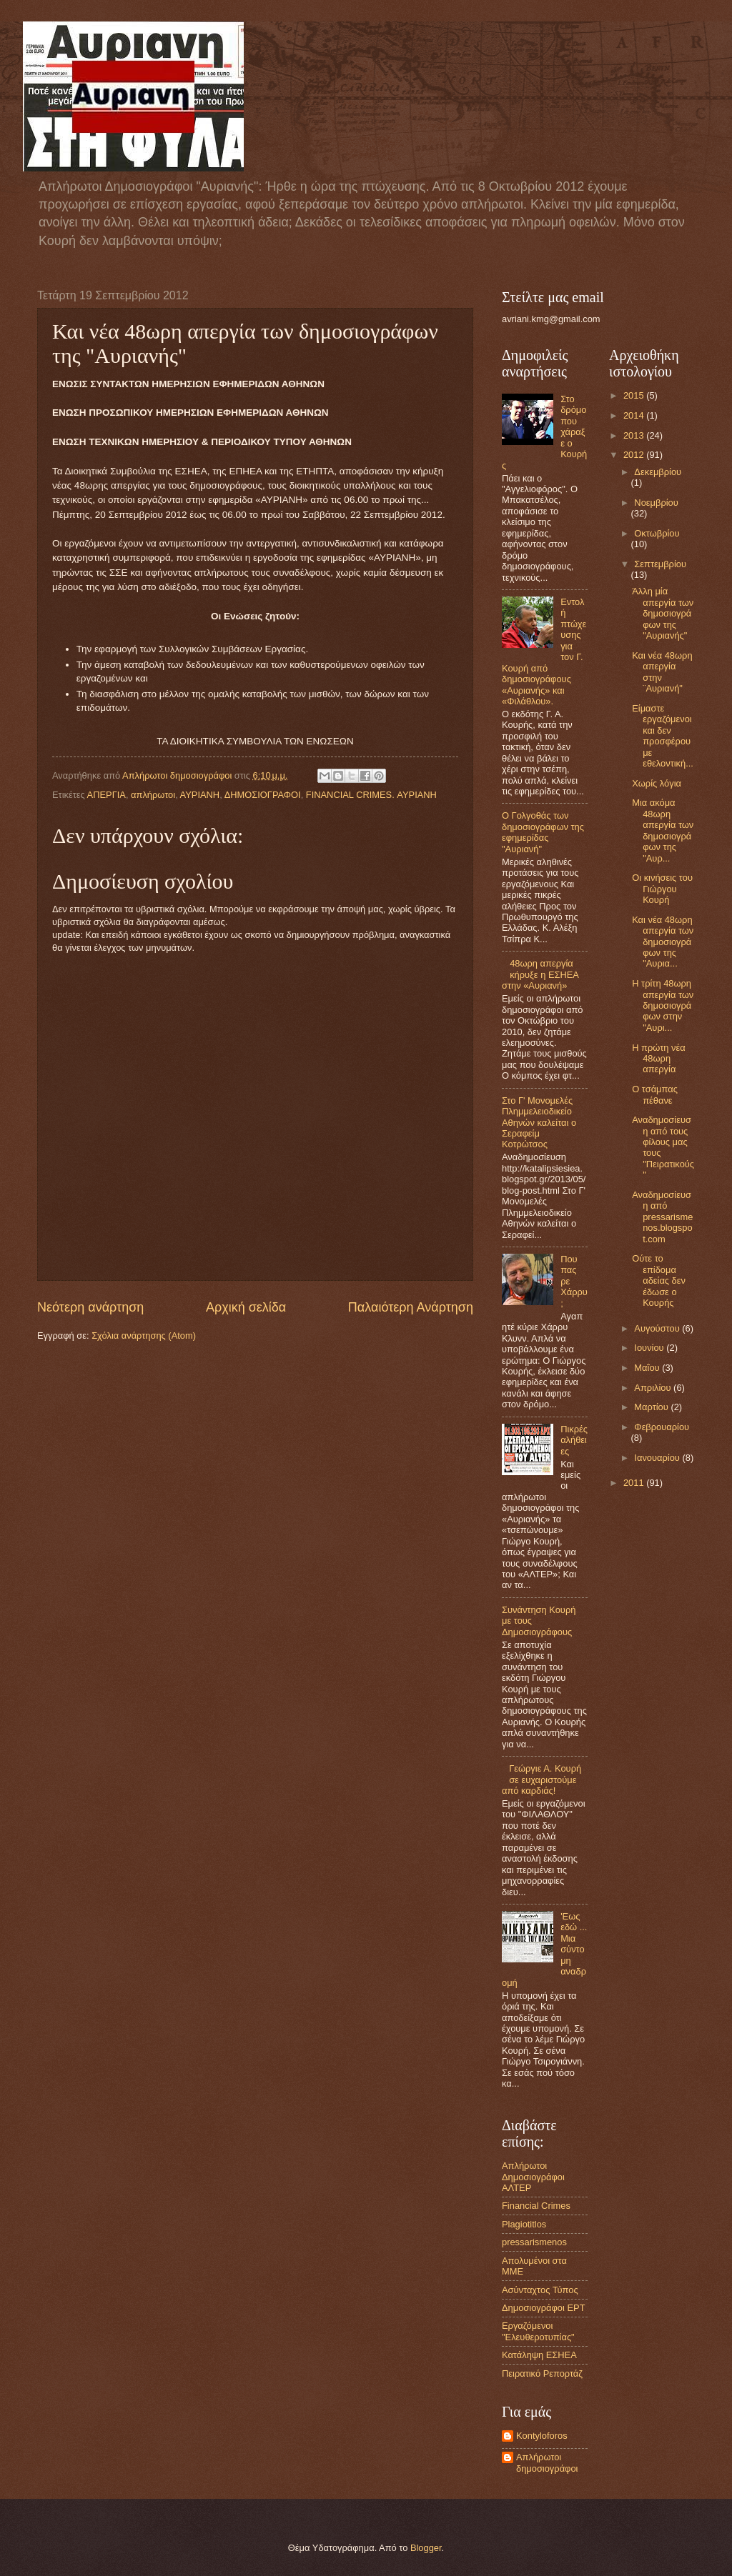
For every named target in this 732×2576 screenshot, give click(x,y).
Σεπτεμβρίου (660, 564)
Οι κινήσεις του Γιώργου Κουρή (662, 888)
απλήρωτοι (153, 794)
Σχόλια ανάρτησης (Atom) (144, 1335)
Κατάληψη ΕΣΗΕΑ (539, 2355)
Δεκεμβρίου (657, 471)
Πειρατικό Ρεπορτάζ (542, 2373)
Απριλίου (653, 1387)
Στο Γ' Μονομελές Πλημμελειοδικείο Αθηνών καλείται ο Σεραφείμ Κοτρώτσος (539, 1122)
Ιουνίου (650, 1347)
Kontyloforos (542, 2435)
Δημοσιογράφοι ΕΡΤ (543, 2307)
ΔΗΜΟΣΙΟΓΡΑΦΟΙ (262, 794)
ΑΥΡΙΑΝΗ (200, 794)
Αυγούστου (658, 1328)
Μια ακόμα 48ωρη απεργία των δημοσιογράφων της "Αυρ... (662, 830)
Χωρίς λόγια (656, 783)
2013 (634, 435)
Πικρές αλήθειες (574, 1440)
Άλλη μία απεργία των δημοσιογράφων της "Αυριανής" (662, 613)
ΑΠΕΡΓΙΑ (106, 794)
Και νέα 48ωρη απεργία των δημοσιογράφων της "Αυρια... (662, 941)
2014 (634, 415)
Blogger (426, 2547)
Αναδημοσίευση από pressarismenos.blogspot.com (662, 1216)
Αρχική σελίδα (246, 1307)
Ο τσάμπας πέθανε (655, 1094)
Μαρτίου (652, 1407)
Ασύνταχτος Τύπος (540, 2290)
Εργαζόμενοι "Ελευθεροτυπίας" (538, 2331)
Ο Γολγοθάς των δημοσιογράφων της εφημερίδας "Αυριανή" (543, 832)
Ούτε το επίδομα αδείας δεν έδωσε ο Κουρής (659, 1280)
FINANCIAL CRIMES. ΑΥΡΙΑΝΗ (371, 794)
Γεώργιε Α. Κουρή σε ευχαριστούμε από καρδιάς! (541, 1779)
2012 (634, 454)
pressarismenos (534, 2242)
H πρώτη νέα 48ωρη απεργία (658, 1058)
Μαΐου (648, 1367)
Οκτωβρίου (656, 533)
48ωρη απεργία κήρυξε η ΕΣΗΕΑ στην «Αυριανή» (540, 974)
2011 (634, 1482)
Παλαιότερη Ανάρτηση (410, 1307)
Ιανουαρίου (658, 1457)
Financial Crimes (536, 2205)
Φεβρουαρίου (661, 1427)
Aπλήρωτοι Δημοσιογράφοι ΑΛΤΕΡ (533, 2176)
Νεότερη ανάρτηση (90, 1307)
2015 (634, 395)
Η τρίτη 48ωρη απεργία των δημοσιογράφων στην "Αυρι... (662, 1005)
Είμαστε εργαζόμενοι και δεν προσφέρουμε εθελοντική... (662, 736)
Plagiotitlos (524, 2224)
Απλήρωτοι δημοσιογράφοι (547, 2462)
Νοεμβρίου (656, 502)
